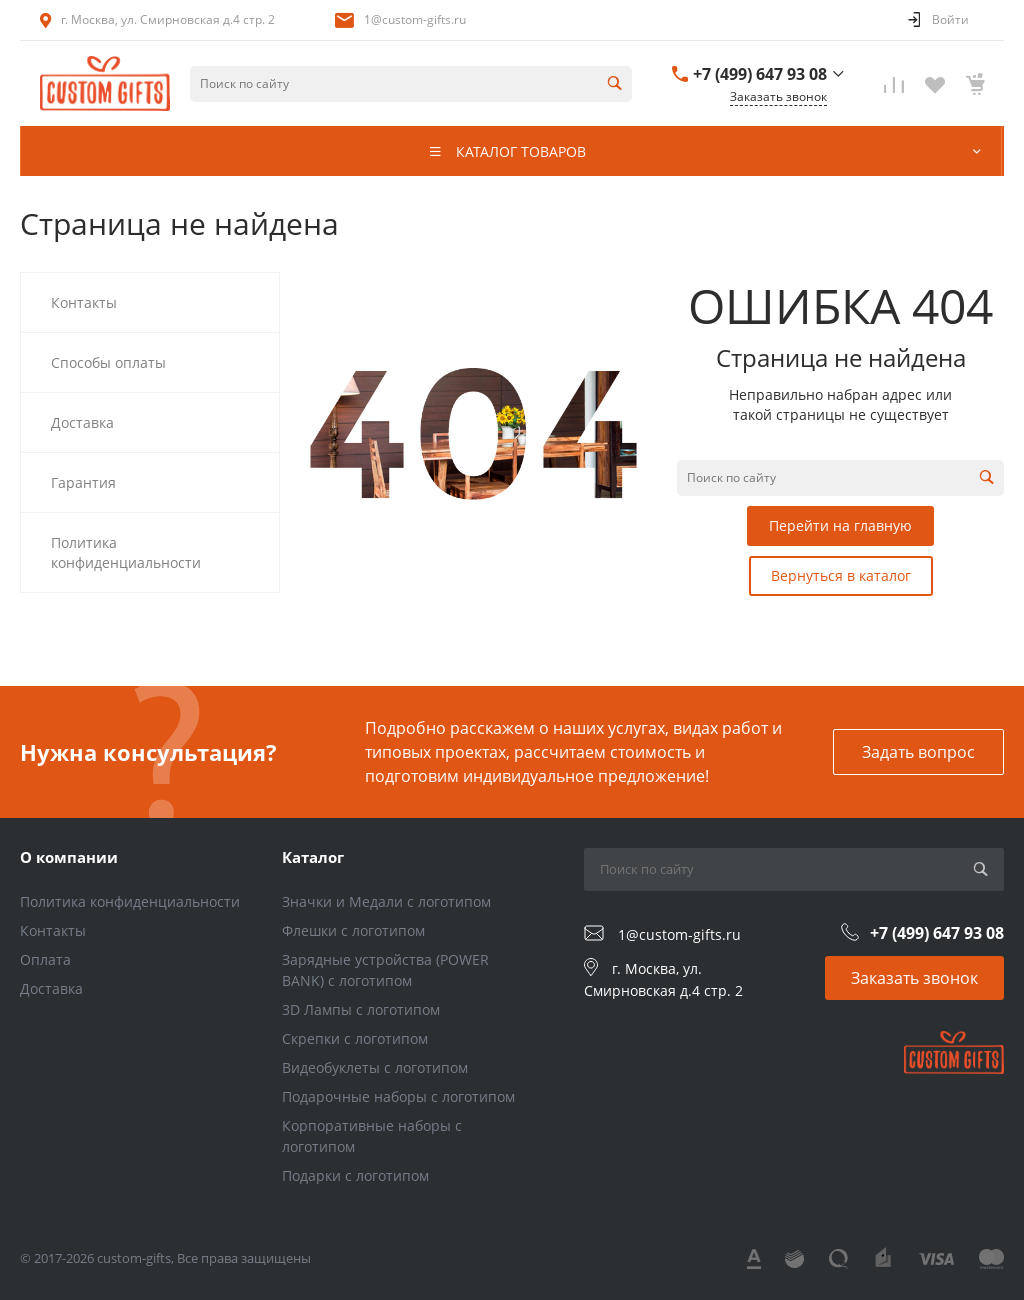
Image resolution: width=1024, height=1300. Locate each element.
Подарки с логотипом (355, 1175)
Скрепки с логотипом (355, 1038)
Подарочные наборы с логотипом (398, 1096)
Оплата (45, 959)
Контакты (53, 930)
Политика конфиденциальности (130, 901)
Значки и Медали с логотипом (386, 901)
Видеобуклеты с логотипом (375, 1067)
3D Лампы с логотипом (361, 1009)
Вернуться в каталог (841, 575)
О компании (69, 857)
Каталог (313, 857)
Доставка (51, 988)
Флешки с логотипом (353, 930)
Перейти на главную (840, 525)
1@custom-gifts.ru (415, 19)
